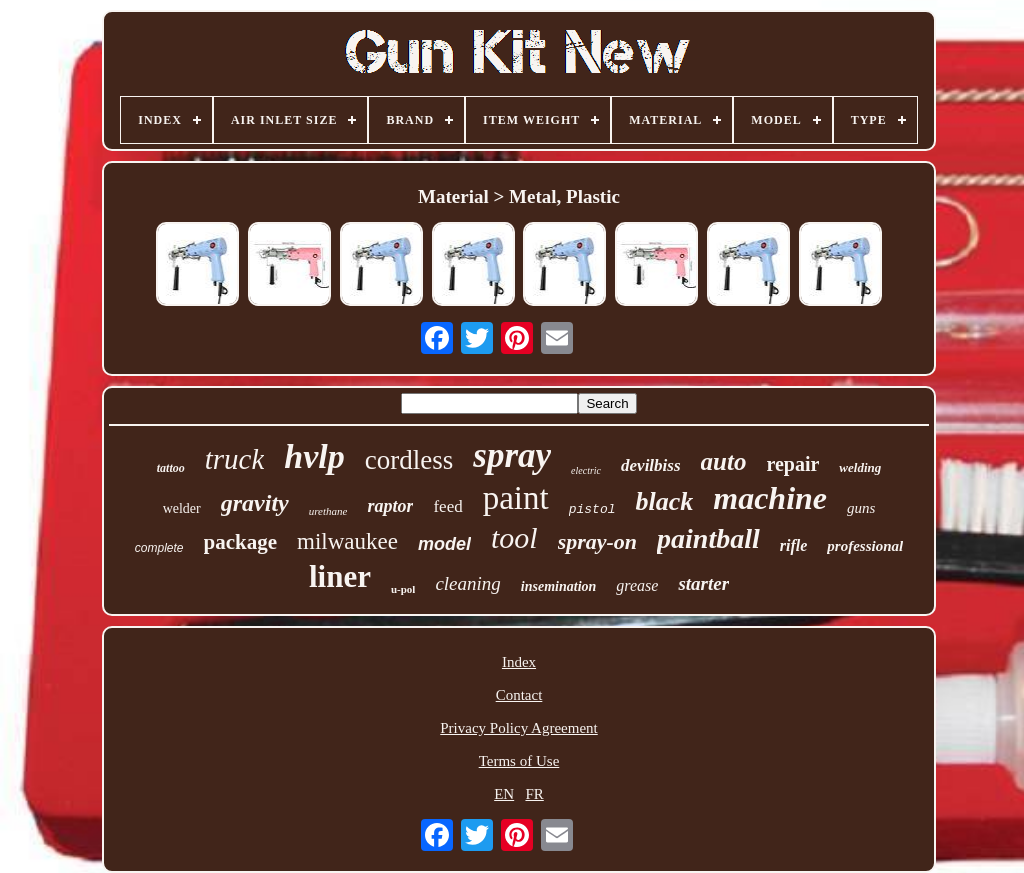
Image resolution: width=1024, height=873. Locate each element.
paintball (708, 538)
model (444, 544)
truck (235, 459)
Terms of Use (519, 761)
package (241, 542)
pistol (592, 509)
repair (792, 464)
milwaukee (347, 541)
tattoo (171, 468)
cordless (409, 460)
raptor (390, 506)
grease (637, 585)
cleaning (467, 583)
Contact (519, 695)
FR (534, 794)
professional (865, 546)
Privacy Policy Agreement (518, 728)
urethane (328, 511)
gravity (255, 503)
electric (586, 470)
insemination (558, 586)
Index (519, 662)
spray (512, 455)
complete (159, 548)
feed (447, 506)
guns (861, 508)
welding (860, 467)
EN (504, 794)
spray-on (597, 541)
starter (703, 583)
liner (340, 576)
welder (182, 508)
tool (514, 537)
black (664, 501)
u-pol (403, 589)
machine (770, 498)
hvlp (314, 456)
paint (516, 498)
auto (724, 461)
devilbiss (651, 465)
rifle (794, 545)
